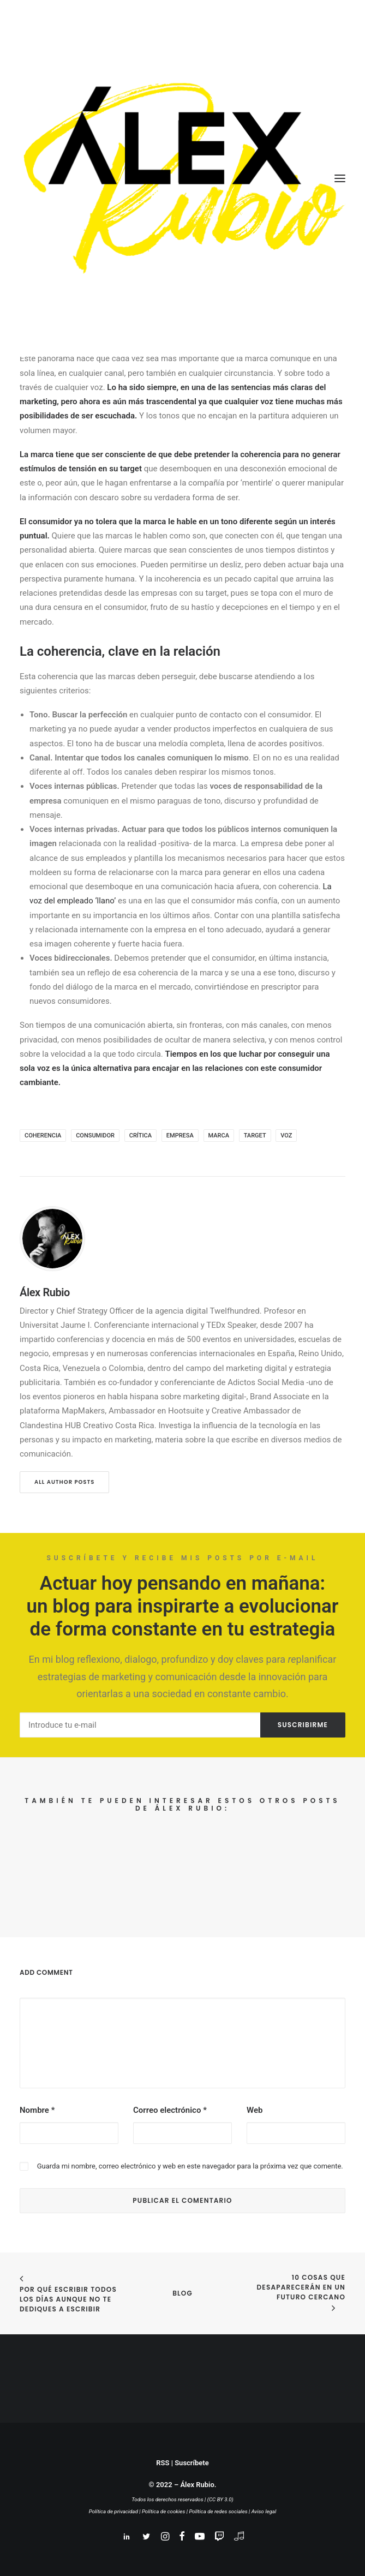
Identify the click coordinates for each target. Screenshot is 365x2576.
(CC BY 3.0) (220, 2499)
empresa (180, 1135)
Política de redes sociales (218, 2511)
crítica (140, 1135)
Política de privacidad (113, 2511)
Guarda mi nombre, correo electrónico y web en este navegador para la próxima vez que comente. (190, 2166)
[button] (340, 178)
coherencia (43, 1135)
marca (218, 1135)
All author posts (64, 1482)
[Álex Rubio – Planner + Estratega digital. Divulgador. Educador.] (182, 178)
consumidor (95, 1135)
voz (286, 1135)
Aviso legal (264, 2511)
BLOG (182, 2293)
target (255, 1135)
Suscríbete (191, 2463)
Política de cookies (163, 2511)
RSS (162, 2463)
